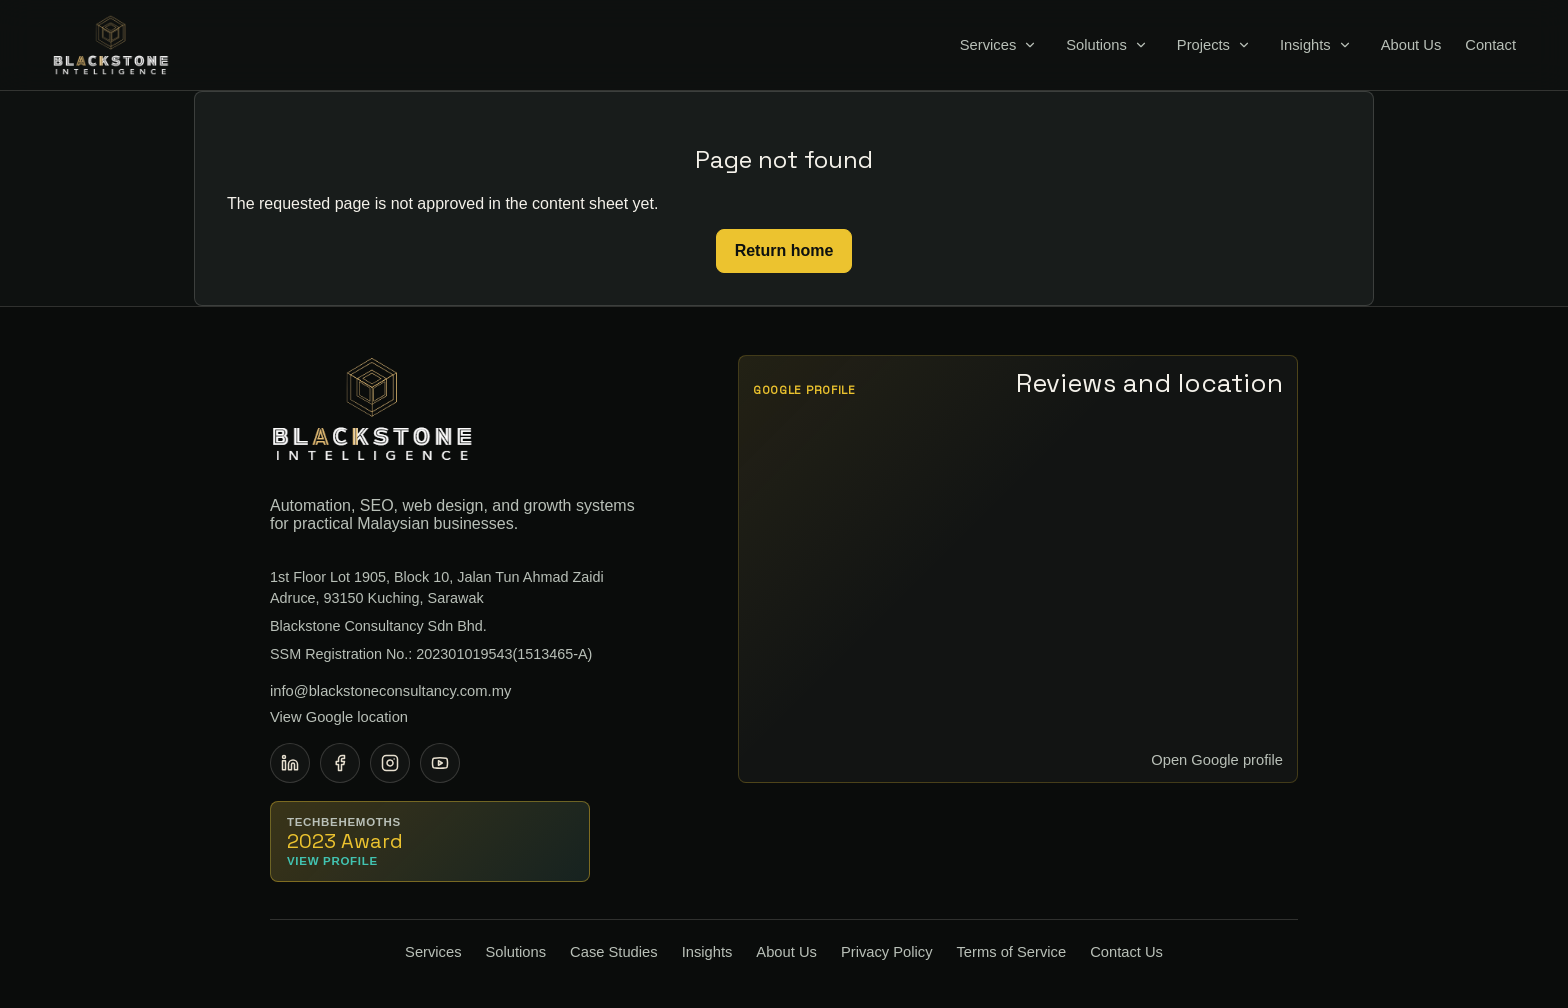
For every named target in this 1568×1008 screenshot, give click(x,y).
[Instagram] (390, 763)
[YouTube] (440, 763)
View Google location (339, 717)
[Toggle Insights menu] (1345, 45)
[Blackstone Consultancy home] (111, 45)
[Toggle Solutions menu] (1141, 45)
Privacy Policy (887, 952)
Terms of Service (1012, 952)
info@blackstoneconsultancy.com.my (390, 691)
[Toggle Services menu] (1030, 45)
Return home (784, 250)
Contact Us (1126, 952)
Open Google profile (1217, 760)
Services (988, 45)
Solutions (1096, 45)
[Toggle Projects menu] (1244, 45)
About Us (1411, 45)
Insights (1305, 45)
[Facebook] (340, 763)
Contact (1490, 45)
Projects (1203, 45)
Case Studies (614, 952)
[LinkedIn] (290, 763)
